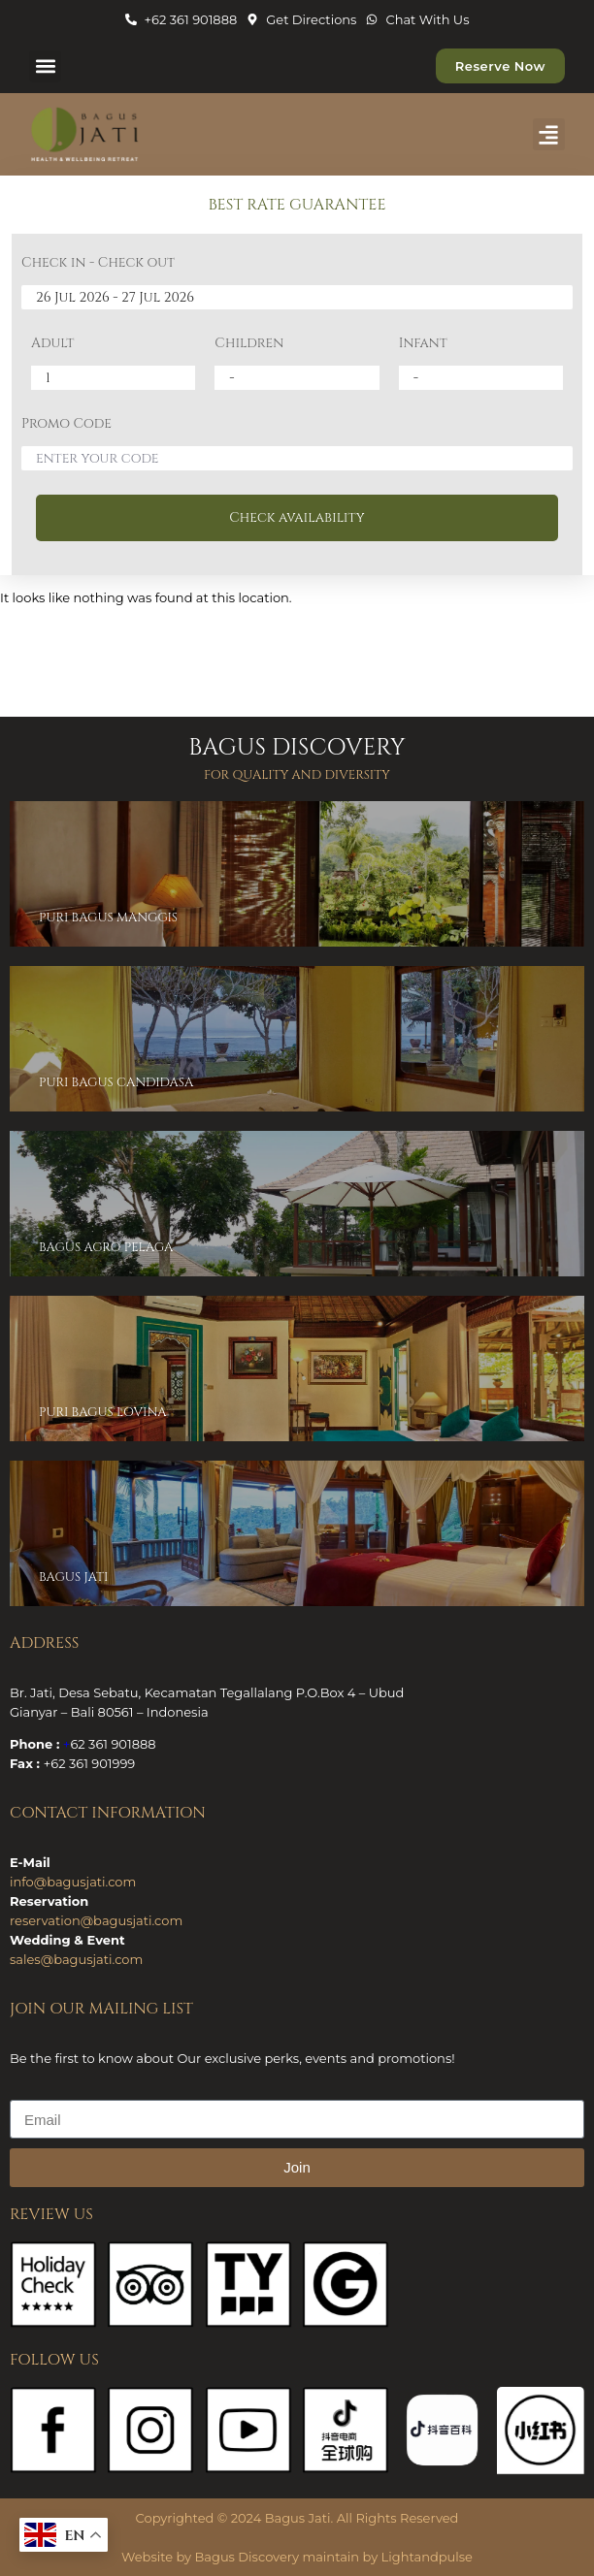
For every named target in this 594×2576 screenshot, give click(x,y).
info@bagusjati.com (73, 1881)
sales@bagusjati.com (76, 1959)
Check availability (297, 517)
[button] (45, 66)
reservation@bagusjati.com (96, 1920)
